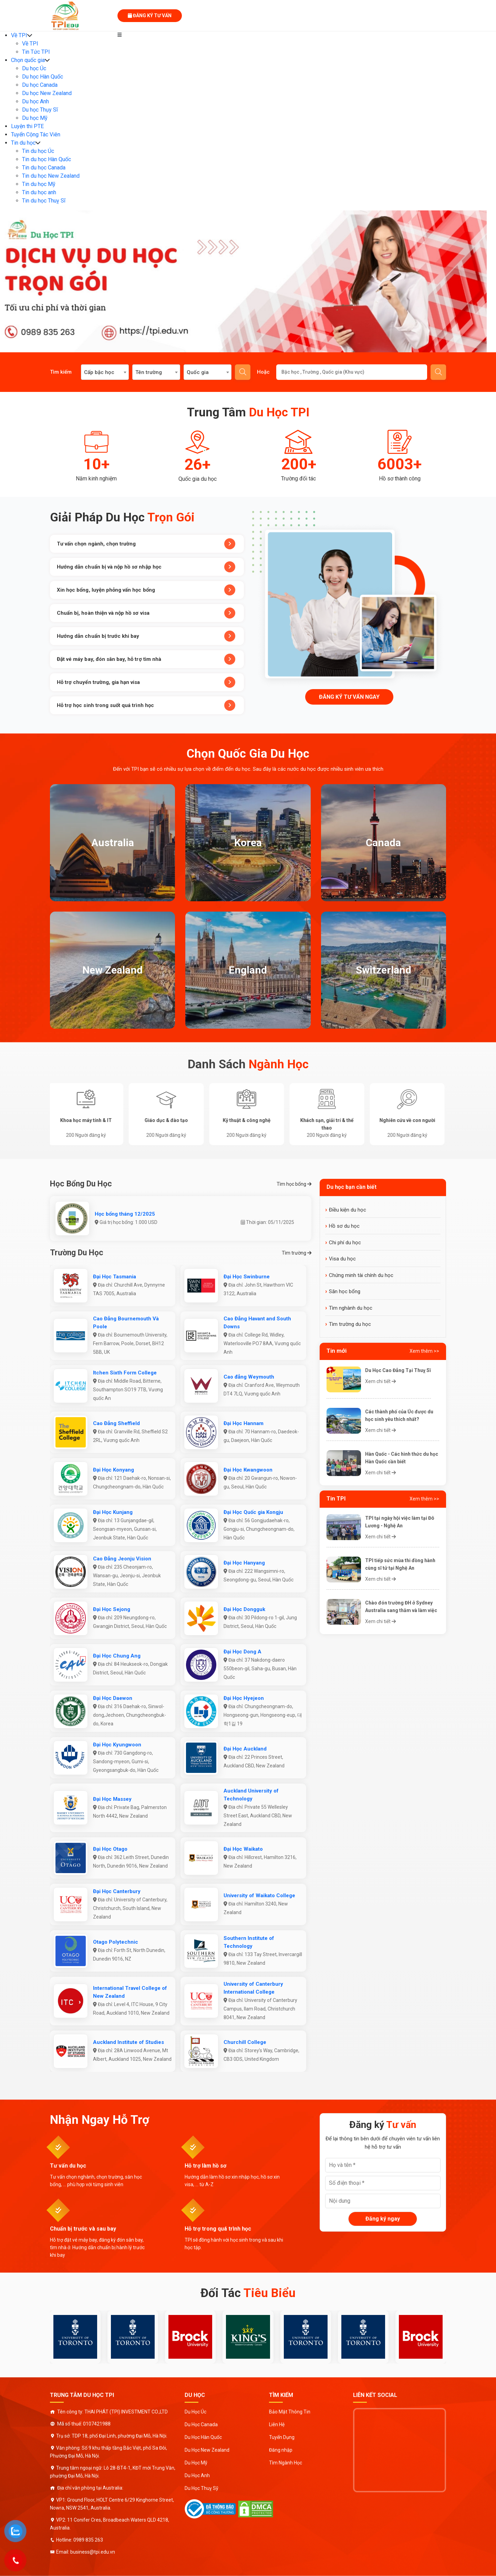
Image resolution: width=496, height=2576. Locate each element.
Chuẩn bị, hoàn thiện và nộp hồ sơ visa (146, 613)
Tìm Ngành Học (285, 2462)
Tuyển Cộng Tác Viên (35, 134)
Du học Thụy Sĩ (40, 109)
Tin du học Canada (43, 167)
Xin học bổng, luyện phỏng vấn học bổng (146, 589)
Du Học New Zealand (207, 2450)
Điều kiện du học (347, 1210)
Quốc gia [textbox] (198, 372)
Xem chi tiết (380, 1381)
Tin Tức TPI (36, 52)
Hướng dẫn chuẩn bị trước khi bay (146, 636)
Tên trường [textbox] (148, 372)
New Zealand (112, 970)
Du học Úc (34, 68)
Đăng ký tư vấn (150, 15)
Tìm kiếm (242, 371)
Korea (248, 843)
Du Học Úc (195, 2411)
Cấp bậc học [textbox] (99, 372)
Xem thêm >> (424, 1351)
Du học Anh (35, 101)
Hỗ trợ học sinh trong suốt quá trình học (146, 705)
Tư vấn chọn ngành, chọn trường (146, 543)
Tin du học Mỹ (38, 184)
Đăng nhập (280, 2450)
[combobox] (105, 372)
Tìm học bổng (294, 1184)
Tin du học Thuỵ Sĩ (43, 200)
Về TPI (19, 35)
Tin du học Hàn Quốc (46, 159)
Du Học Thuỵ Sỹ (201, 2488)
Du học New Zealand (47, 93)
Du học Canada (40, 85)
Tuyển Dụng (281, 2437)
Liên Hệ (277, 2424)
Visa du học (342, 1259)
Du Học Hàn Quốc (203, 2437)
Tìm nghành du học (350, 1308)
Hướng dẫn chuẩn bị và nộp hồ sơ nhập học (146, 566)
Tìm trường (296, 1253)
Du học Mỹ (35, 118)
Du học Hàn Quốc (42, 76)
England (248, 970)
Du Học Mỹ (196, 2462)
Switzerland (383, 970)
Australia (112, 843)
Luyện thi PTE (27, 126)
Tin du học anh (39, 192)
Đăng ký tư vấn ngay (349, 697)
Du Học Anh (197, 2475)
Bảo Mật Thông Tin (289, 2411)
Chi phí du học (345, 1242)
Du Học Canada (201, 2424)
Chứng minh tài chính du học (361, 1275)
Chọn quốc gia (28, 60)
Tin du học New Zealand (51, 176)
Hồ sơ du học (344, 1226)
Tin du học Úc (38, 151)
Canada (383, 843)
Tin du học (23, 142)
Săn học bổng (344, 1291)
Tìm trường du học (350, 1324)
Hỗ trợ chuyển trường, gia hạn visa (146, 682)
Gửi (438, 371)
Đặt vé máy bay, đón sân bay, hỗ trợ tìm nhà (146, 659)
